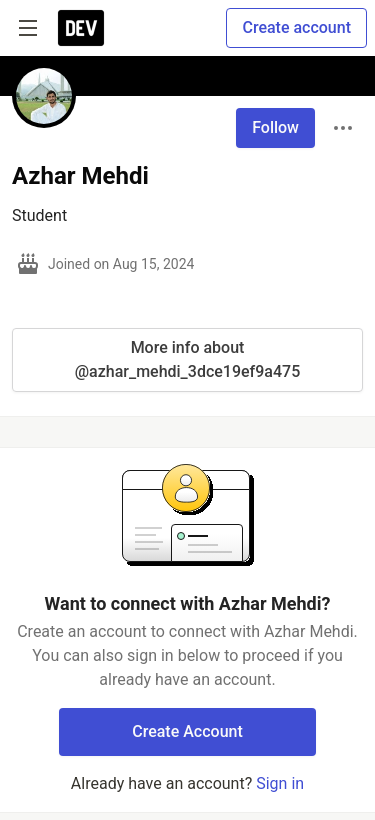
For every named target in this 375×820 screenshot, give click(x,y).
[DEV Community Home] (81, 28)
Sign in (280, 783)
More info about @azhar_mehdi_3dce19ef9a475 (187, 359)
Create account (296, 27)
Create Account (187, 731)
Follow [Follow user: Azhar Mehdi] (275, 127)
